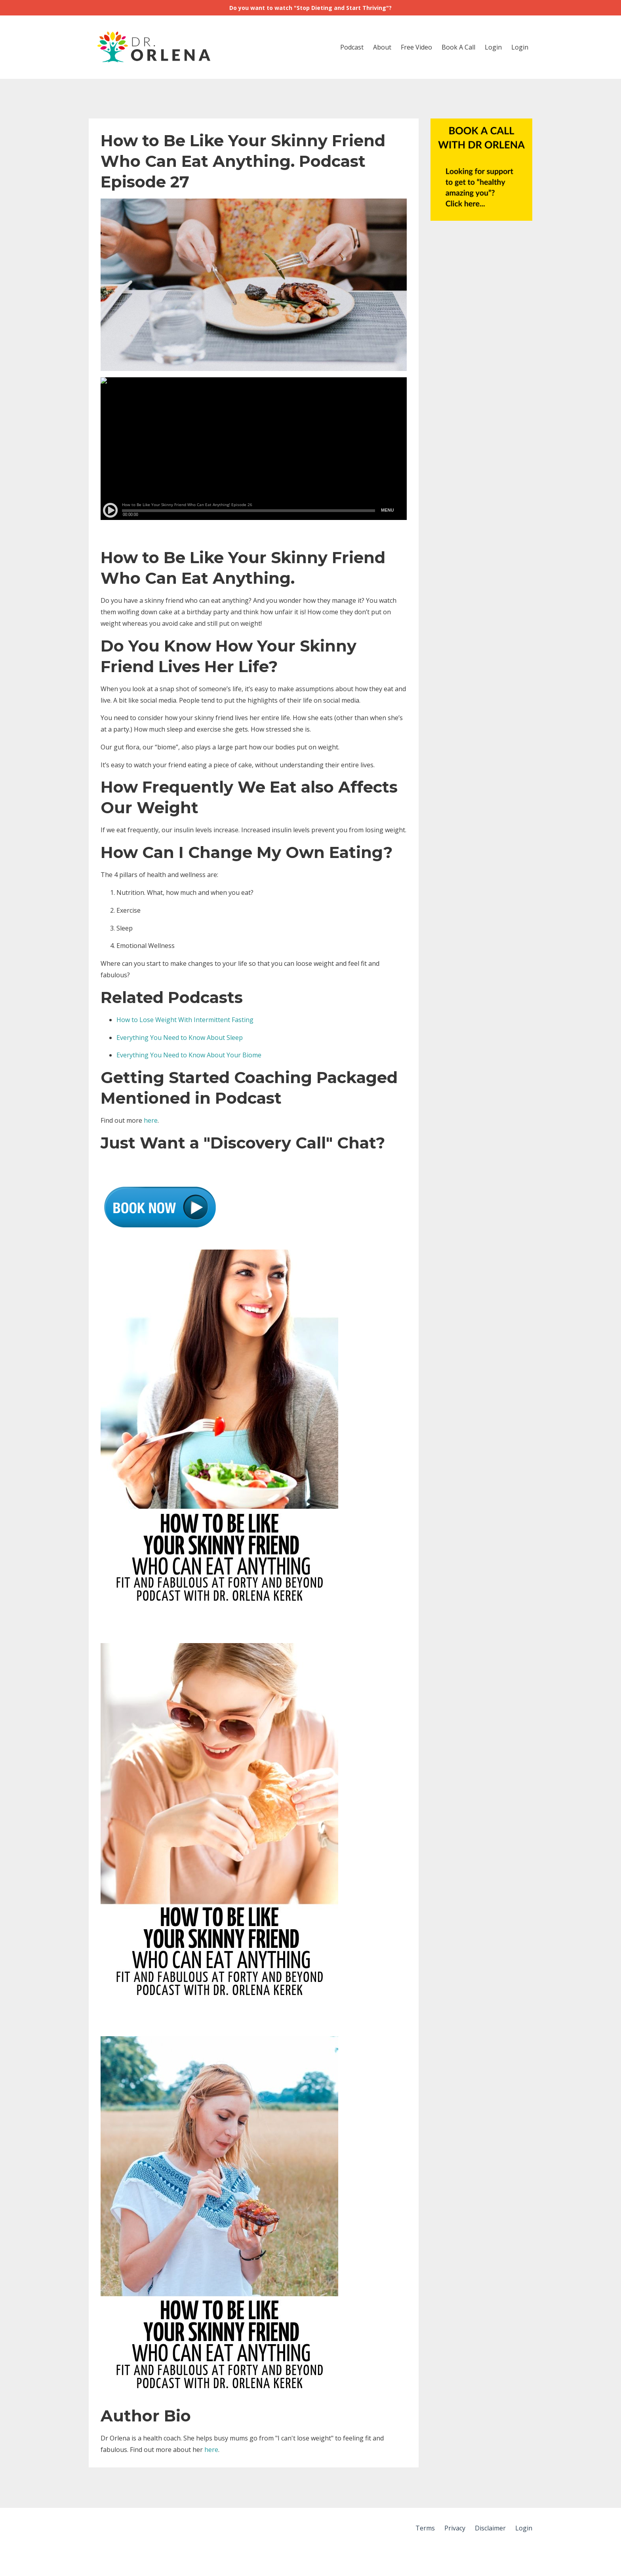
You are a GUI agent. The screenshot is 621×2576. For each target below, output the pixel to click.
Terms (425, 2528)
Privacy (454, 2528)
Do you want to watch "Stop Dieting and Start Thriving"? (310, 7)
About (382, 47)
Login (493, 47)
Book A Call (458, 47)
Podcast (352, 47)
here (151, 1120)
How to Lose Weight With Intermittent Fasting (184, 1019)
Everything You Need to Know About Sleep (179, 1037)
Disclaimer (490, 2528)
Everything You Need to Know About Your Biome (188, 1055)
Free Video (416, 47)
